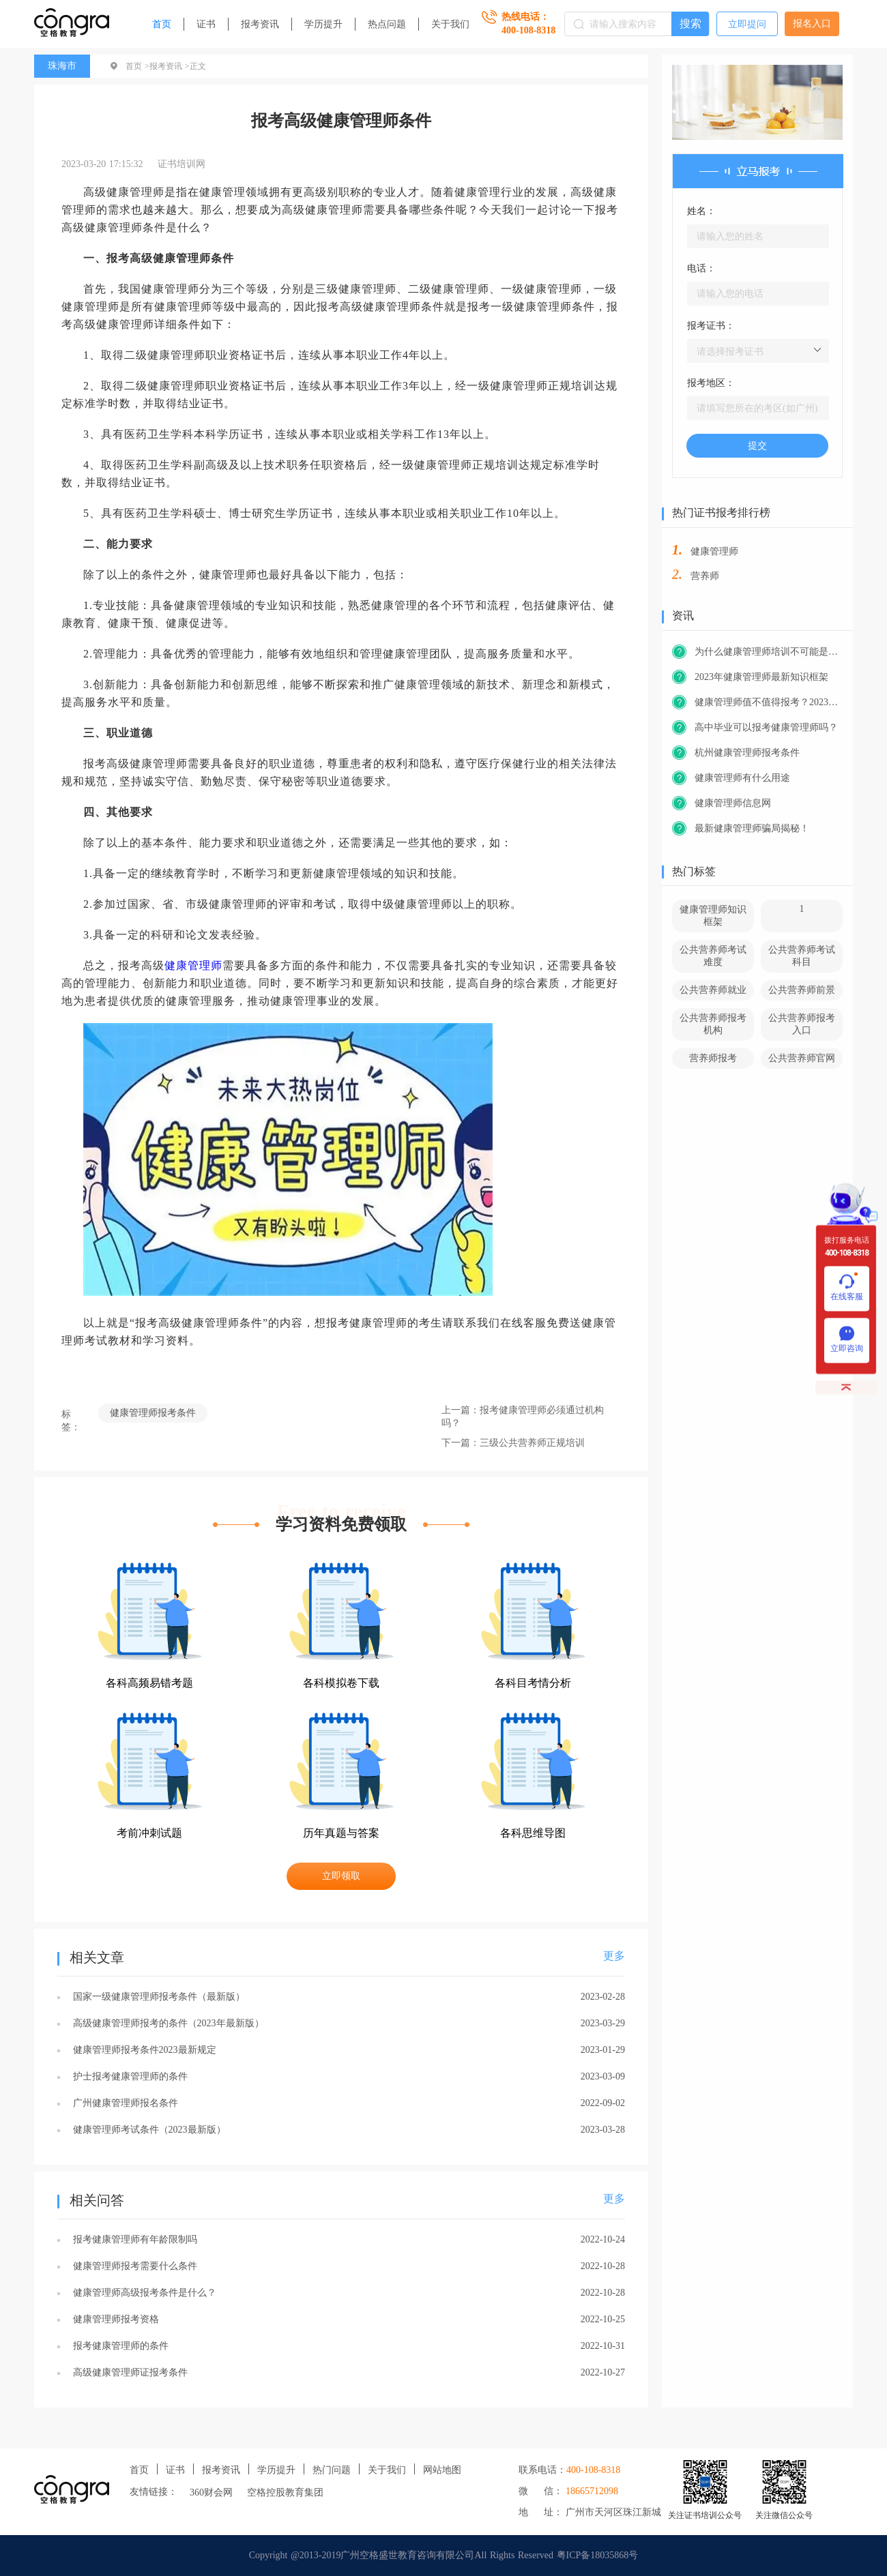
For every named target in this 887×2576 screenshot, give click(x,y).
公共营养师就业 (713, 990)
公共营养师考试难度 (713, 956)
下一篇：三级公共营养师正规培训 (513, 1443)
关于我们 (450, 24)
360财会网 (211, 2492)
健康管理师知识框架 (713, 915)
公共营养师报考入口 (801, 1024)
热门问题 (331, 2470)
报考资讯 (260, 24)
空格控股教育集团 (285, 2492)
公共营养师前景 (801, 990)
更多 (614, 1955)
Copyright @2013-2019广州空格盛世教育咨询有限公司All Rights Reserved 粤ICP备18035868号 (444, 2555)
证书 (206, 24)
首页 (161, 24)
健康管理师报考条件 (153, 1413)
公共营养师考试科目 (801, 956)
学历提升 (323, 24)
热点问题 (387, 24)
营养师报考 (713, 1058)
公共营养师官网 (801, 1058)
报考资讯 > (169, 66)
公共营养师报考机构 (713, 1024)
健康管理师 (193, 965)
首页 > (137, 66)
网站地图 (442, 2470)
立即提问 (747, 24)
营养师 (704, 576)
